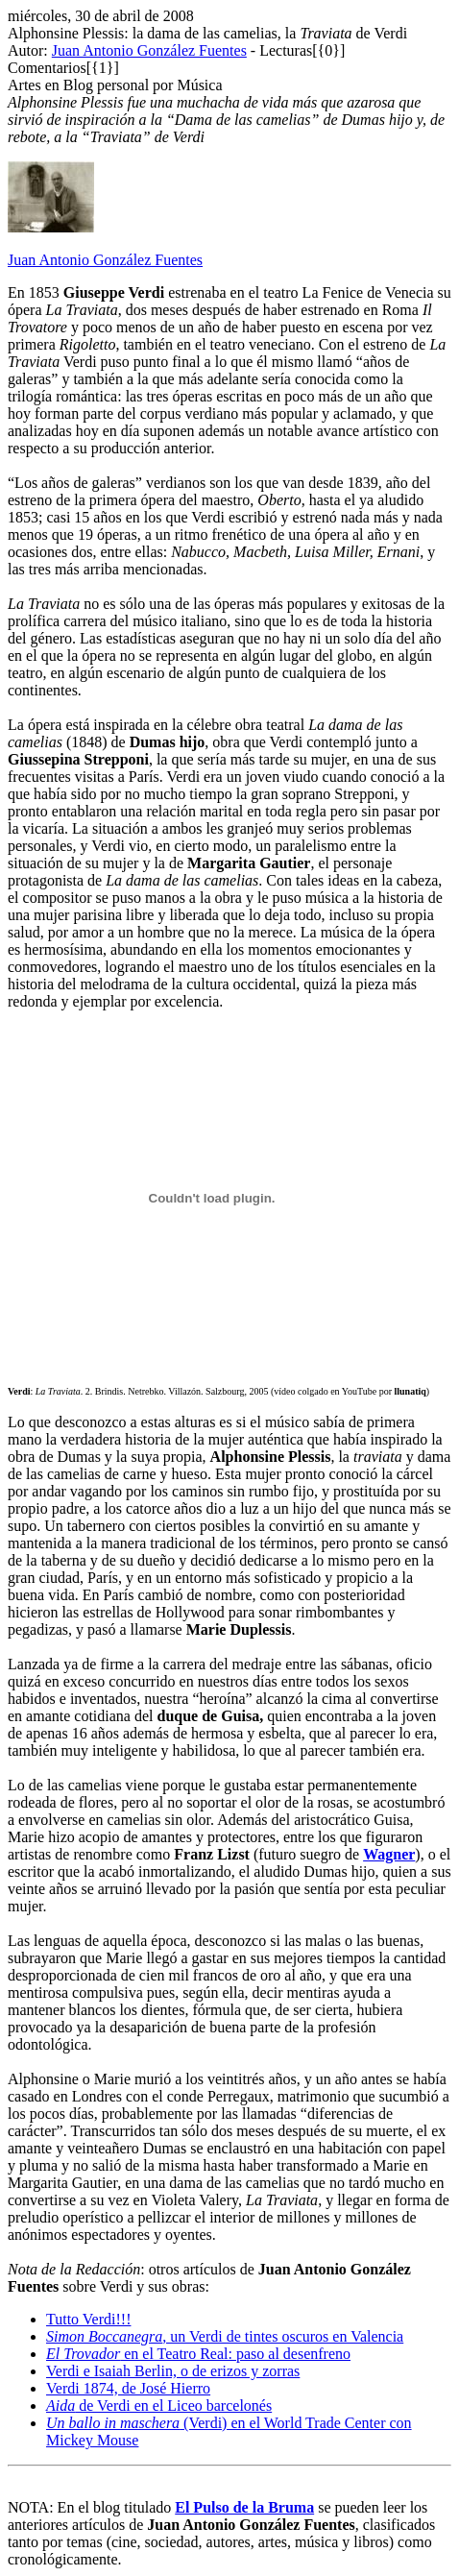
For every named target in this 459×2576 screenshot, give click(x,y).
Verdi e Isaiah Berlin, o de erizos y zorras (173, 2371)
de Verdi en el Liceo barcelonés (159, 2405)
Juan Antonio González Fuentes (149, 50)
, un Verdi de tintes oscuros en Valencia (224, 2336)
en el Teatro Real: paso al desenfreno (198, 2353)
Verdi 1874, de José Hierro (128, 2388)
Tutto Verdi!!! (88, 2319)
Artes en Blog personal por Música (115, 85)
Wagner (389, 1854)
